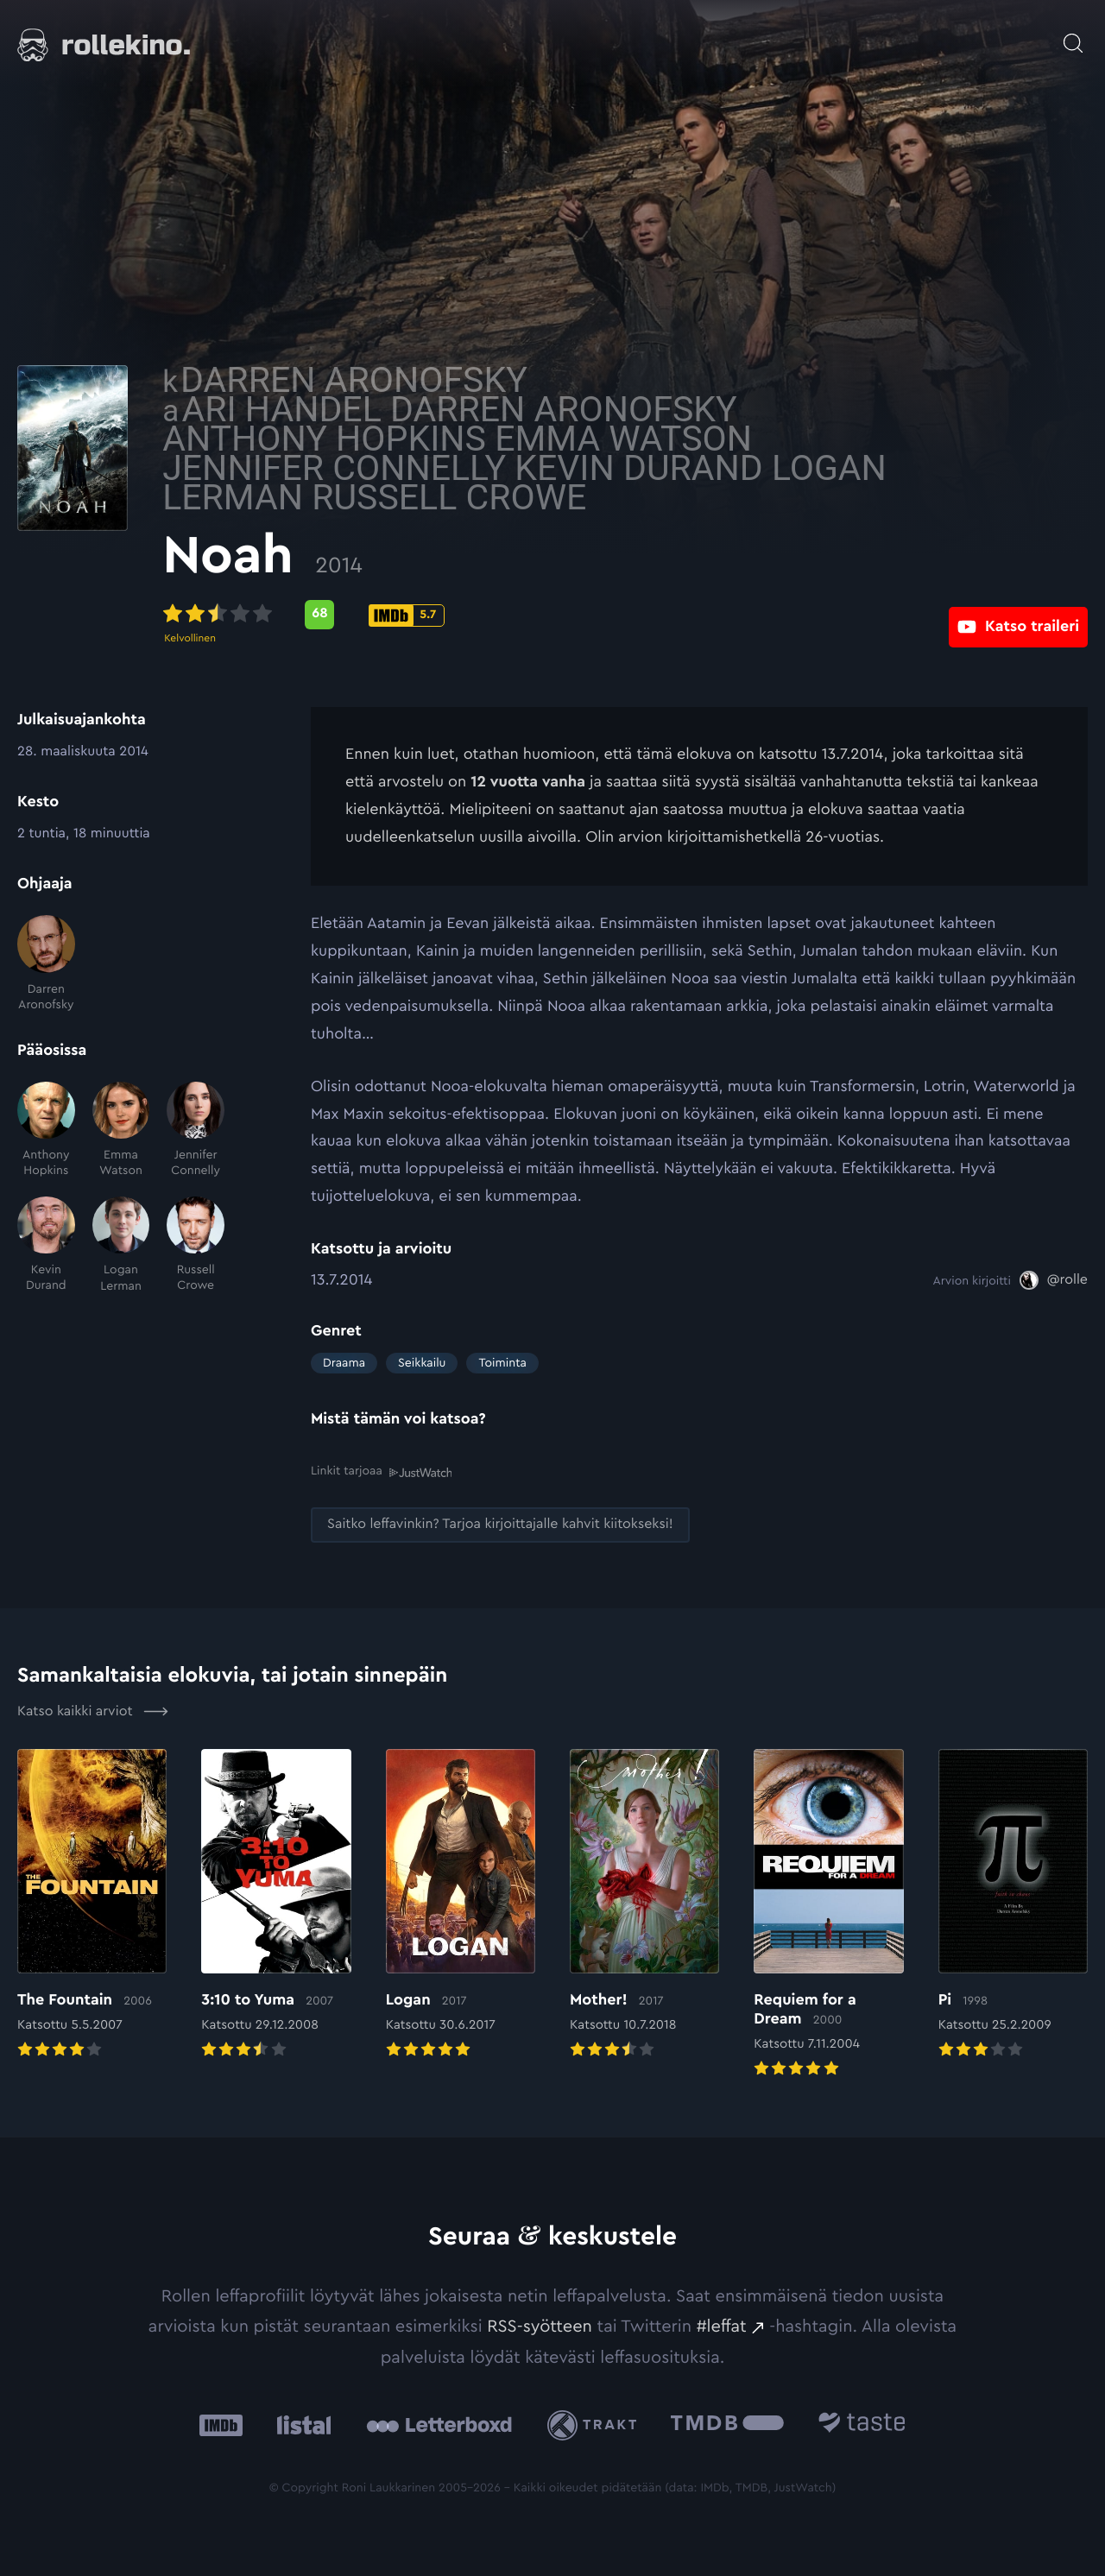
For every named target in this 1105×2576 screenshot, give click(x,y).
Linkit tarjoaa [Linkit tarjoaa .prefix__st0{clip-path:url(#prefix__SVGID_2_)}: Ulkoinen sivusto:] (381, 1471)
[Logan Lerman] (121, 1245)
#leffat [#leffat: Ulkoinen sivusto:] (722, 2325)
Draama (344, 1363)
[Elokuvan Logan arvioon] (460, 1904)
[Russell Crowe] (195, 1245)
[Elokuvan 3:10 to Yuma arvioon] (275, 1904)
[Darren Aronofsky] (46, 964)
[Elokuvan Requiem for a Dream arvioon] (828, 1914)
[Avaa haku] (1073, 34)
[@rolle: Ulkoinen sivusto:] (1054, 1280)
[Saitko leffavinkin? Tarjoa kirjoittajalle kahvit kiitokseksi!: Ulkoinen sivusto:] (500, 1525)
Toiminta (502, 1363)
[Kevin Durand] (46, 1245)
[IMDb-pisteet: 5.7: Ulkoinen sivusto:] (555, 615)
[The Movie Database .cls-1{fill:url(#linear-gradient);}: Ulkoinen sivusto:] (727, 2424)
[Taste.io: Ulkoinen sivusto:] (862, 2424)
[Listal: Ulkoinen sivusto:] (300, 2424)
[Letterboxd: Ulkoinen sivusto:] (439, 2424)
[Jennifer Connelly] (195, 1130)
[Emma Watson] (121, 1130)
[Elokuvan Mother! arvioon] (644, 1904)
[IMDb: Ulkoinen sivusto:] (221, 2424)
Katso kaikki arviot (92, 1711)
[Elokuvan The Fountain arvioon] (92, 1904)
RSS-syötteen (539, 2325)
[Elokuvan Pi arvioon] (1013, 1904)
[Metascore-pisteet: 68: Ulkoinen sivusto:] (468, 614)
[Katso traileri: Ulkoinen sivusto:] (1018, 614)
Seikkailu (421, 1363)
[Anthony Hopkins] (46, 1130)
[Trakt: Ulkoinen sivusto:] (596, 2424)
